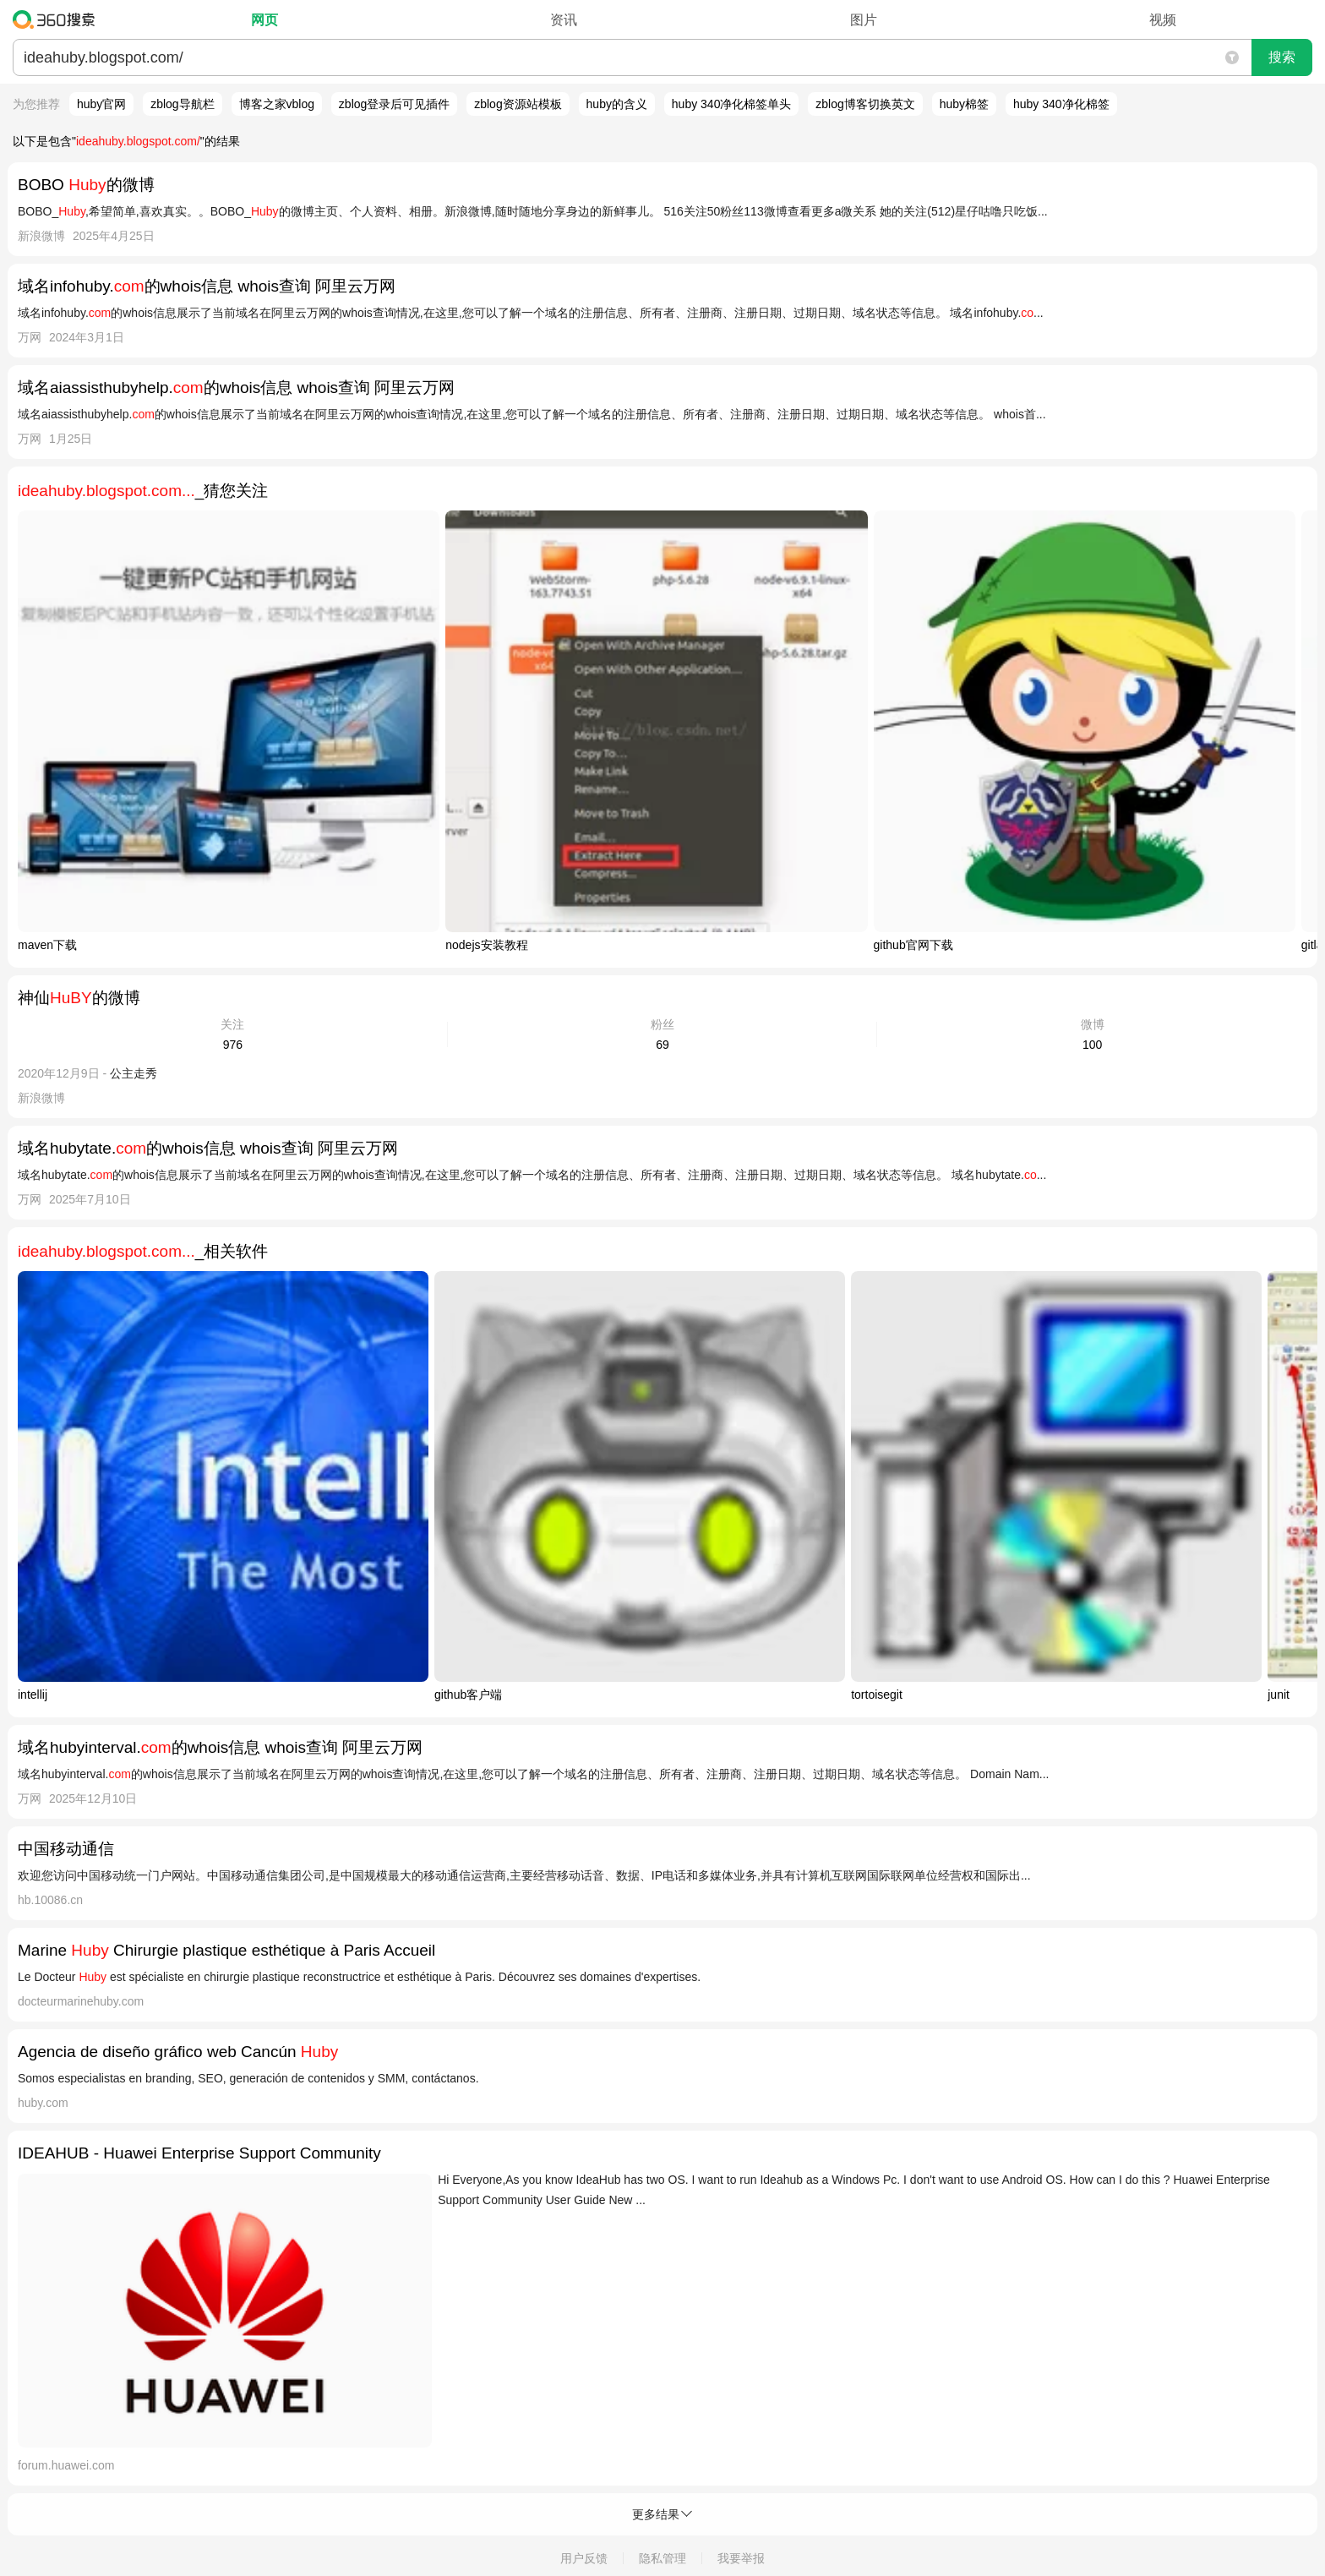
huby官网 (101, 104)
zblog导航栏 (182, 104)
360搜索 (58, 19)
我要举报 (741, 2558)
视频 (1162, 20)
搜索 (1281, 57)
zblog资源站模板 (517, 104)
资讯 (563, 20)
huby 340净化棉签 (1061, 104)
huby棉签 (964, 104)
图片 (863, 20)
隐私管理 (662, 2558)
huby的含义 (616, 104)
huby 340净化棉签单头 (732, 104)
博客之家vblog (276, 104)
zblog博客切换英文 (864, 104)
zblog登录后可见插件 (394, 104)
